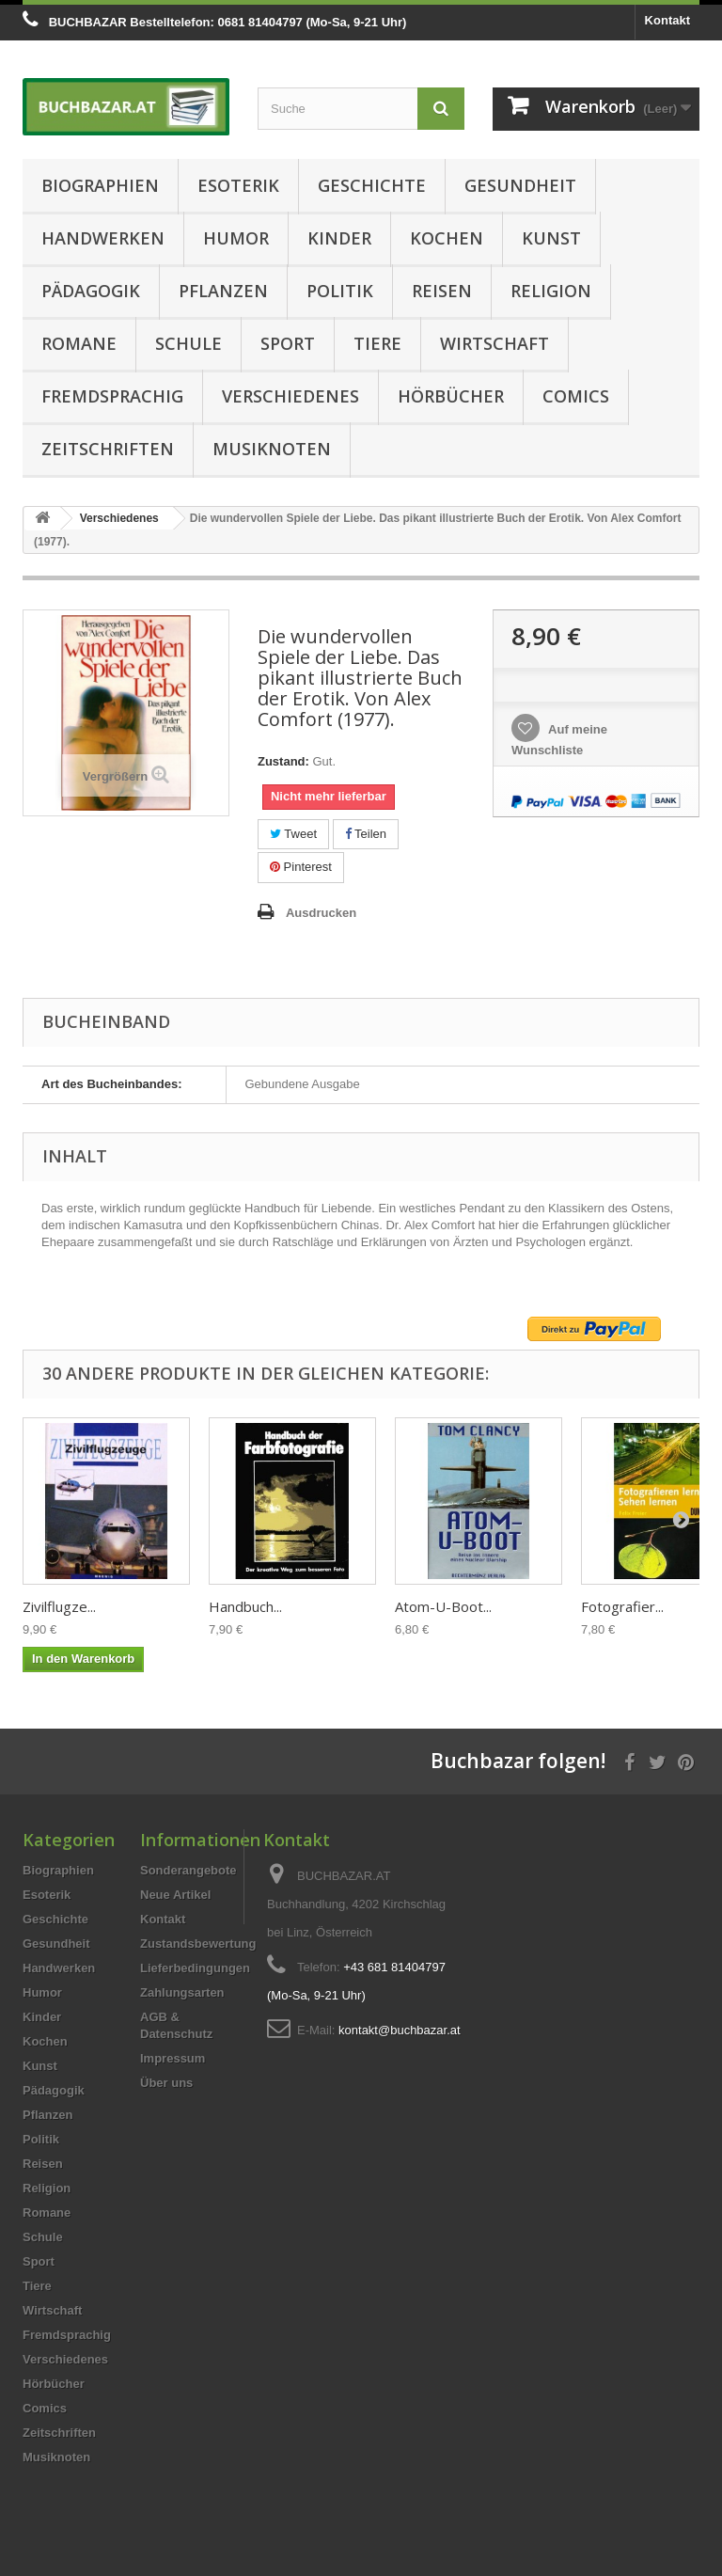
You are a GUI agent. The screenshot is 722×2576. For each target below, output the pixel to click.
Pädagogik (90, 290)
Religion (550, 290)
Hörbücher (451, 396)
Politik (339, 290)
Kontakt (667, 20)
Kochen (446, 238)
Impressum (172, 2058)
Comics (575, 396)
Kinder (339, 238)
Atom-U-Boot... (443, 1606)
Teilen (365, 834)
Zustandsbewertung (198, 1943)
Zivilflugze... (59, 1606)
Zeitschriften (107, 448)
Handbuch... (245, 1606)
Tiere (377, 343)
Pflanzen (223, 290)
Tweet (293, 834)
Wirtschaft (494, 343)
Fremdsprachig (112, 396)
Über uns (166, 2083)
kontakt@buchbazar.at (399, 2030)
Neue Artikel (175, 1895)
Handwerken (103, 238)
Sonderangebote (188, 1870)
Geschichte (372, 185)
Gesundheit (520, 185)
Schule (188, 343)
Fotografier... (622, 1606)
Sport (287, 343)
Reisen (442, 290)
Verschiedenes (290, 396)
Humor (236, 238)
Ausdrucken (321, 913)
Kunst (551, 238)
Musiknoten (271, 448)
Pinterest (301, 867)
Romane (79, 343)
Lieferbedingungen (195, 1968)
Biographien (100, 185)
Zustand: (283, 761)
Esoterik (238, 185)
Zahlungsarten (182, 1992)
